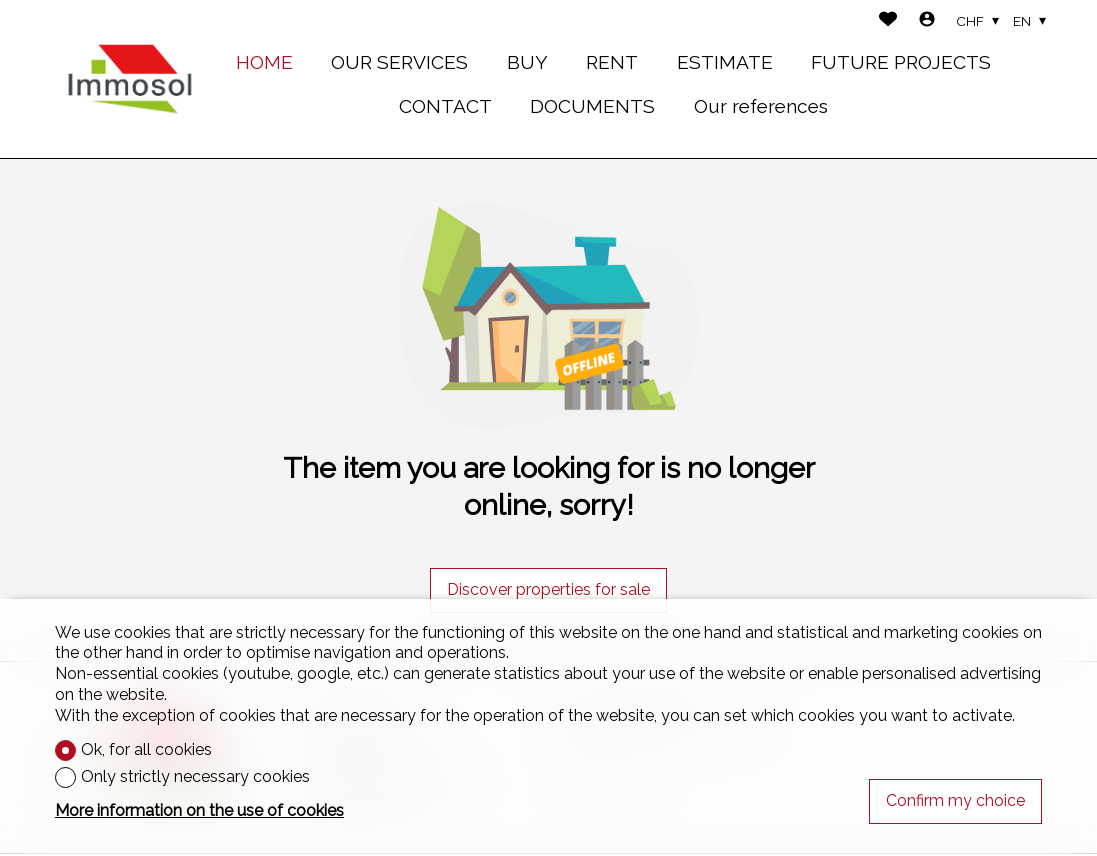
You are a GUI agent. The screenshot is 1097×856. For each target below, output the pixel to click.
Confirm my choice (955, 800)
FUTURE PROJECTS (901, 62)
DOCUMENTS (592, 106)
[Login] (927, 21)
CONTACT (445, 106)
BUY (527, 62)
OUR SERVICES (399, 62)
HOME (264, 62)
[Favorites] (888, 21)
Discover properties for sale (548, 589)
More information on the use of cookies (199, 810)
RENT (612, 62)
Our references (761, 106)
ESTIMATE (725, 62)
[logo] (130, 79)
